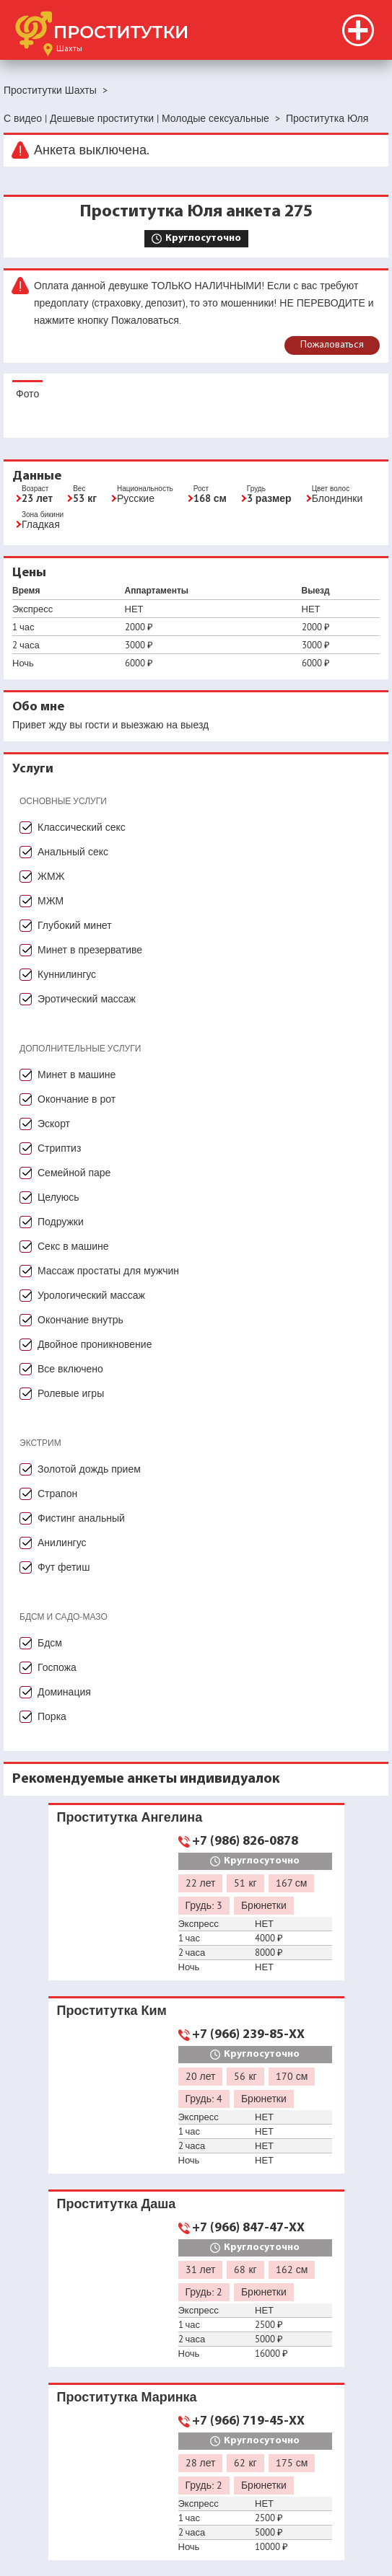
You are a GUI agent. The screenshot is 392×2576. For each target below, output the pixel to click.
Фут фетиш (64, 1567)
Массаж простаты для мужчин (108, 1270)
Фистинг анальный (81, 1518)
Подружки (61, 1221)
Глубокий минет (75, 925)
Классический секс (82, 827)
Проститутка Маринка (127, 2396)
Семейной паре (74, 1172)
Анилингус (62, 1542)
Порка (52, 1716)
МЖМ (51, 900)
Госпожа (57, 1667)
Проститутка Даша (116, 2203)
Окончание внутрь (80, 1319)
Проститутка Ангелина (130, 1817)
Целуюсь (58, 1197)
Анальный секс (73, 851)
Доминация (64, 1691)
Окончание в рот (77, 1099)
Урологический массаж (91, 1295)
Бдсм (50, 1642)
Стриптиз (59, 1148)
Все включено (70, 1368)
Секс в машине (73, 1246)
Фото (27, 393)
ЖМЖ (51, 876)
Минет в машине (77, 1074)
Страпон (57, 1493)
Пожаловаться (332, 345)
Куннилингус (67, 974)
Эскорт (54, 1123)
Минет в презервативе (90, 949)
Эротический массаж (87, 998)
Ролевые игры (71, 1393)
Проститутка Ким (112, 2010)
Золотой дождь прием (89, 1469)
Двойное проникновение (95, 1344)
